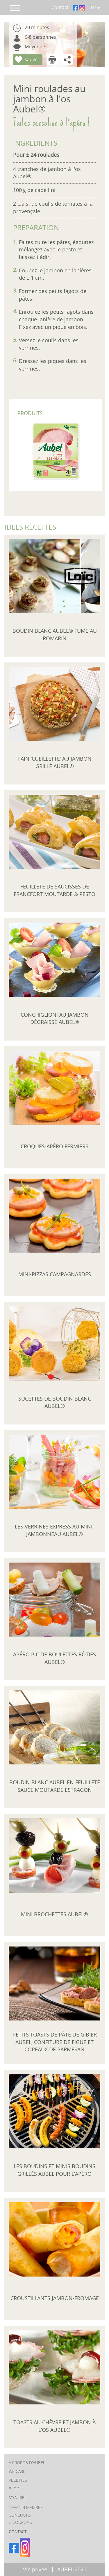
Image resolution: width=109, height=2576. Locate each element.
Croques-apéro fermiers (54, 1146)
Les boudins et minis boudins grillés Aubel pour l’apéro (54, 2170)
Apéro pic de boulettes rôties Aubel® (54, 1658)
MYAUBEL (17, 2497)
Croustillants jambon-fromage (54, 2298)
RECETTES (18, 2480)
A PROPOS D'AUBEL (27, 2462)
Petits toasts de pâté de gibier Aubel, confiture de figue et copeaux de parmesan (54, 2042)
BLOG (14, 2489)
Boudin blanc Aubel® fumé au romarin (54, 634)
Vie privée (35, 2569)
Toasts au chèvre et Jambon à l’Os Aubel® (54, 2426)
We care (17, 2471)
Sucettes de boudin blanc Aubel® (54, 1402)
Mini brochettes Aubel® (54, 1914)
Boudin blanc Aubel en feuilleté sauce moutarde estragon (54, 1786)
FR (96, 7)
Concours (20, 2515)
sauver (32, 59)
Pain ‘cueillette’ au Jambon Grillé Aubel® (54, 762)
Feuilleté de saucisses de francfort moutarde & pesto (54, 890)
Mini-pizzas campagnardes (54, 1274)
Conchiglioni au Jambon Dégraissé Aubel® (55, 1018)
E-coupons (20, 2522)
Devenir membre (26, 2507)
